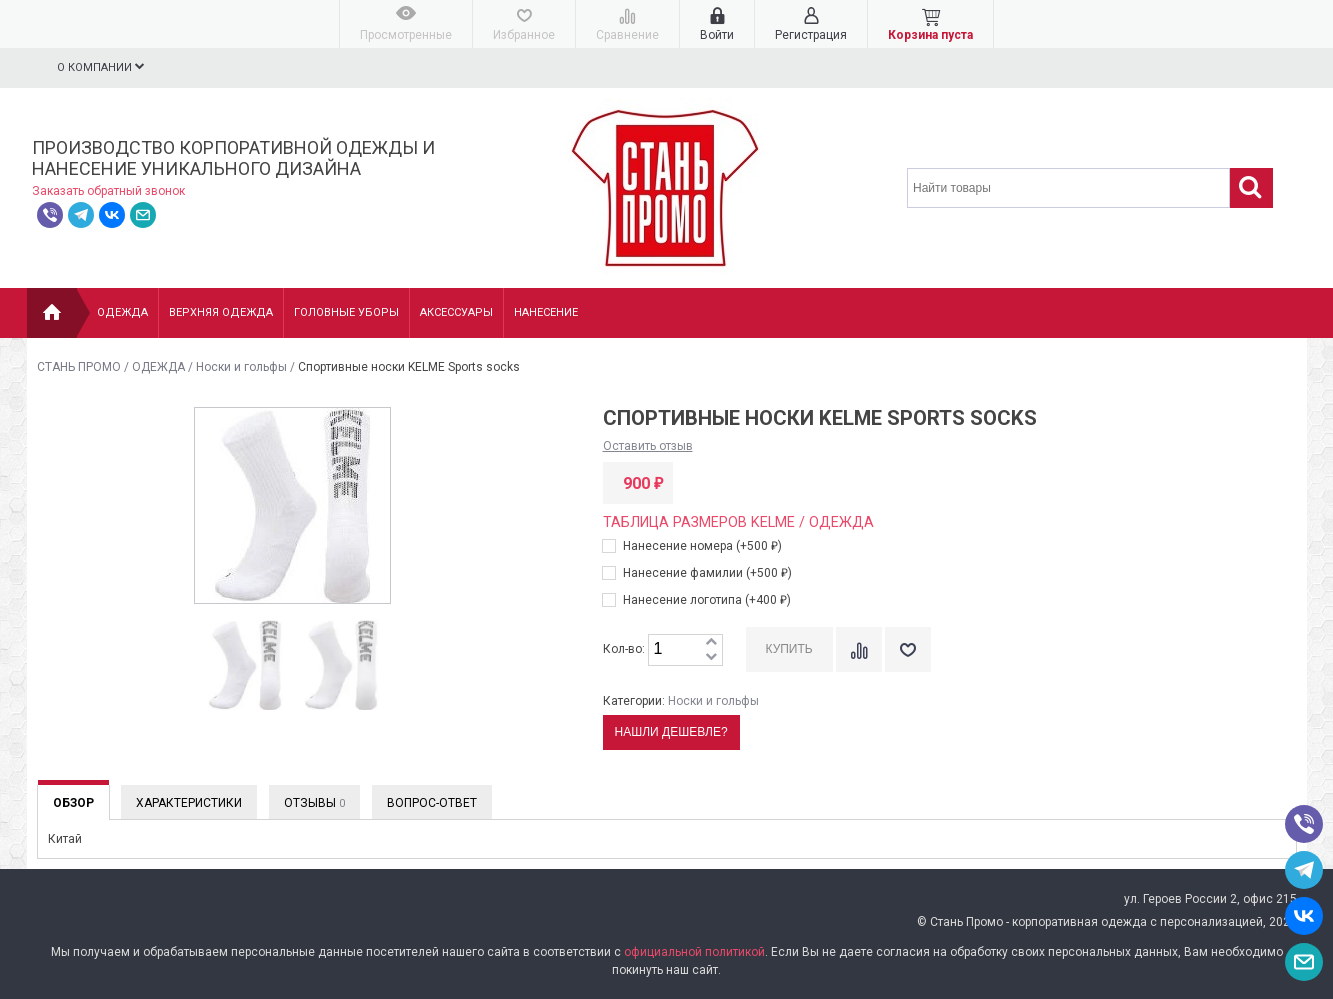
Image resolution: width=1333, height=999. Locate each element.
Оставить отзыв (648, 446)
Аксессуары (456, 312)
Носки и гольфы (241, 367)
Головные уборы (346, 312)
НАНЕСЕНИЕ (546, 312)
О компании (101, 67)
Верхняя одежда (221, 312)
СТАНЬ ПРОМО (79, 367)
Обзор (73, 803)
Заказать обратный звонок (108, 191)
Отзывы (314, 803)
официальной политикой (694, 952)
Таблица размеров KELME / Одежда (738, 522)
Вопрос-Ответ (432, 803)
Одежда (122, 312)
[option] (245, 666)
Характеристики (189, 803)
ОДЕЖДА (158, 367)
